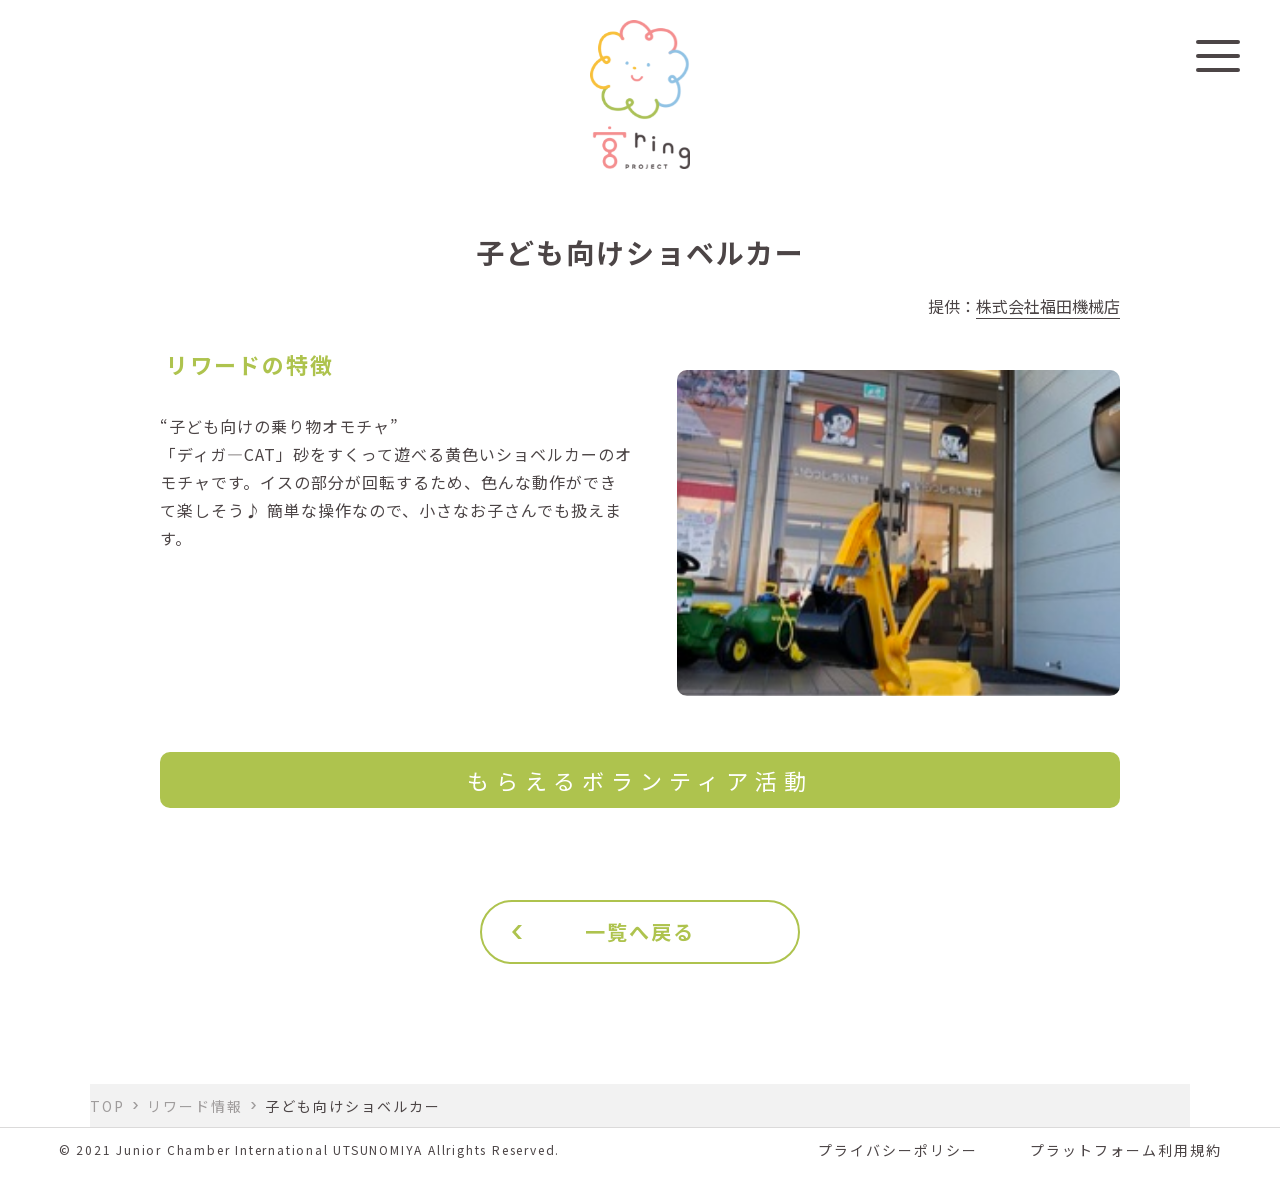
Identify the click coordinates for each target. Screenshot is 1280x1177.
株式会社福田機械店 (1048, 306)
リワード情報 (195, 1106)
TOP (107, 1106)
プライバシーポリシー (898, 1150)
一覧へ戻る (640, 931)
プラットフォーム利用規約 (1126, 1150)
